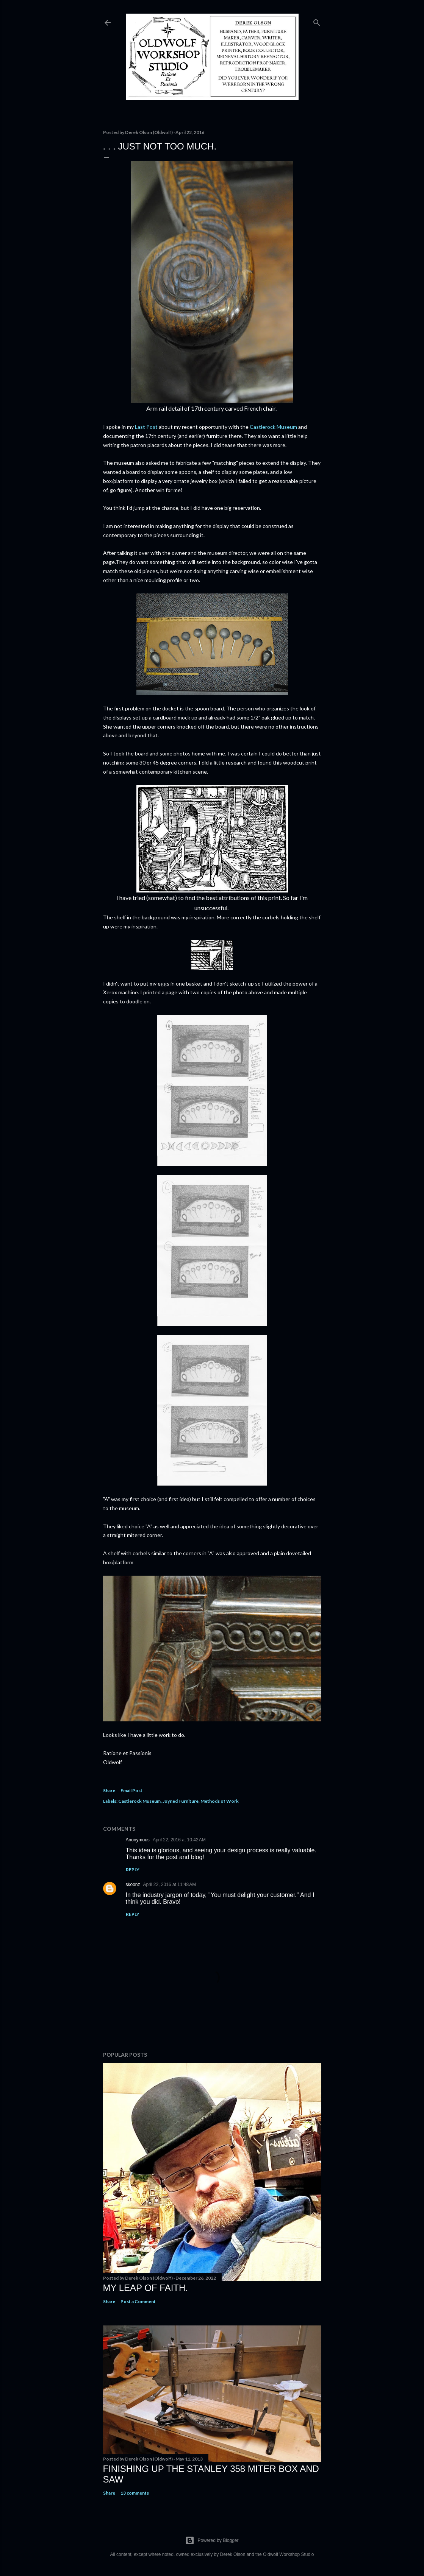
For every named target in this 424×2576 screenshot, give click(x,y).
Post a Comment (138, 2301)
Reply (132, 1869)
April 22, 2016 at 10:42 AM (179, 1839)
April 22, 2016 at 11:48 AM (169, 1884)
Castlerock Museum (273, 427)
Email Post (131, 1790)
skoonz (133, 1884)
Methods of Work (219, 1801)
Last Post (146, 427)
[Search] (316, 21)
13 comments (134, 2493)
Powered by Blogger (211, 2540)
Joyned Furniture (181, 1801)
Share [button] (109, 1790)
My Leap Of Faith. (145, 2288)
